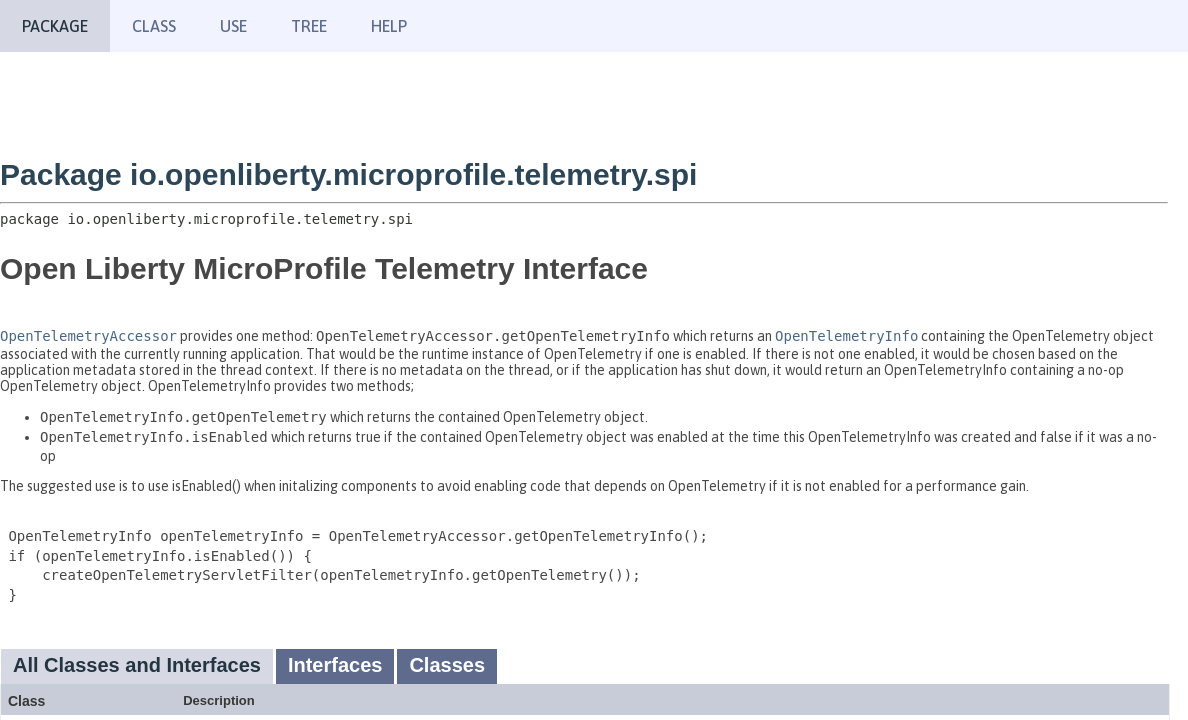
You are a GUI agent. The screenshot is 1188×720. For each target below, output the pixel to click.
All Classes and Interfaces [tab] (137, 665)
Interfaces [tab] (335, 665)
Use (233, 26)
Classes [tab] (447, 665)
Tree (309, 26)
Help (389, 26)
